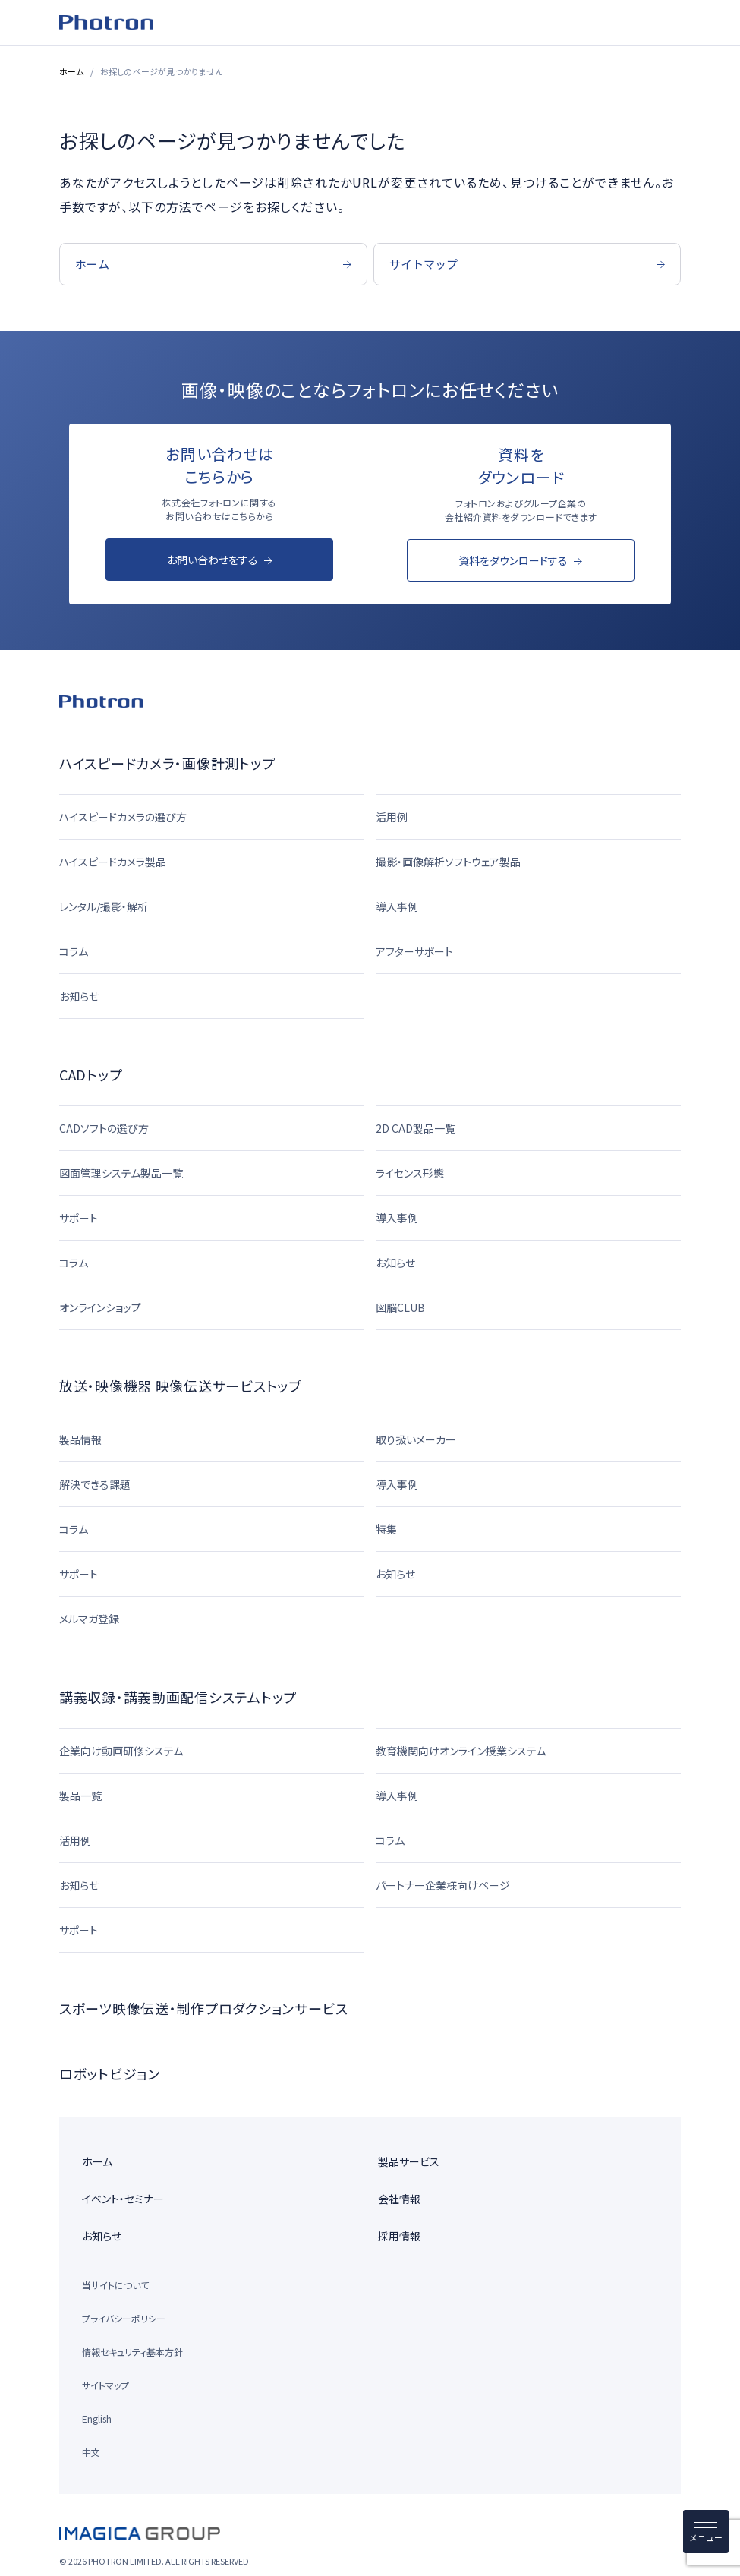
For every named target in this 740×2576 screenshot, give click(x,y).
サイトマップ (105, 2385)
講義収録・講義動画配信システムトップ (178, 1697)
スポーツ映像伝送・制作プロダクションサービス (203, 2008)
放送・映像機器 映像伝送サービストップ (180, 1385)
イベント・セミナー (123, 2198)
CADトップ (90, 1074)
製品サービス (408, 2161)
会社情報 (399, 2198)
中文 (91, 2451)
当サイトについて (115, 2284)
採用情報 (399, 2235)
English (97, 2418)
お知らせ (101, 2235)
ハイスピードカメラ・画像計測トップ (167, 763)
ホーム (71, 71)
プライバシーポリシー (123, 2318)
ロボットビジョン (109, 2073)
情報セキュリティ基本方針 (132, 2351)
